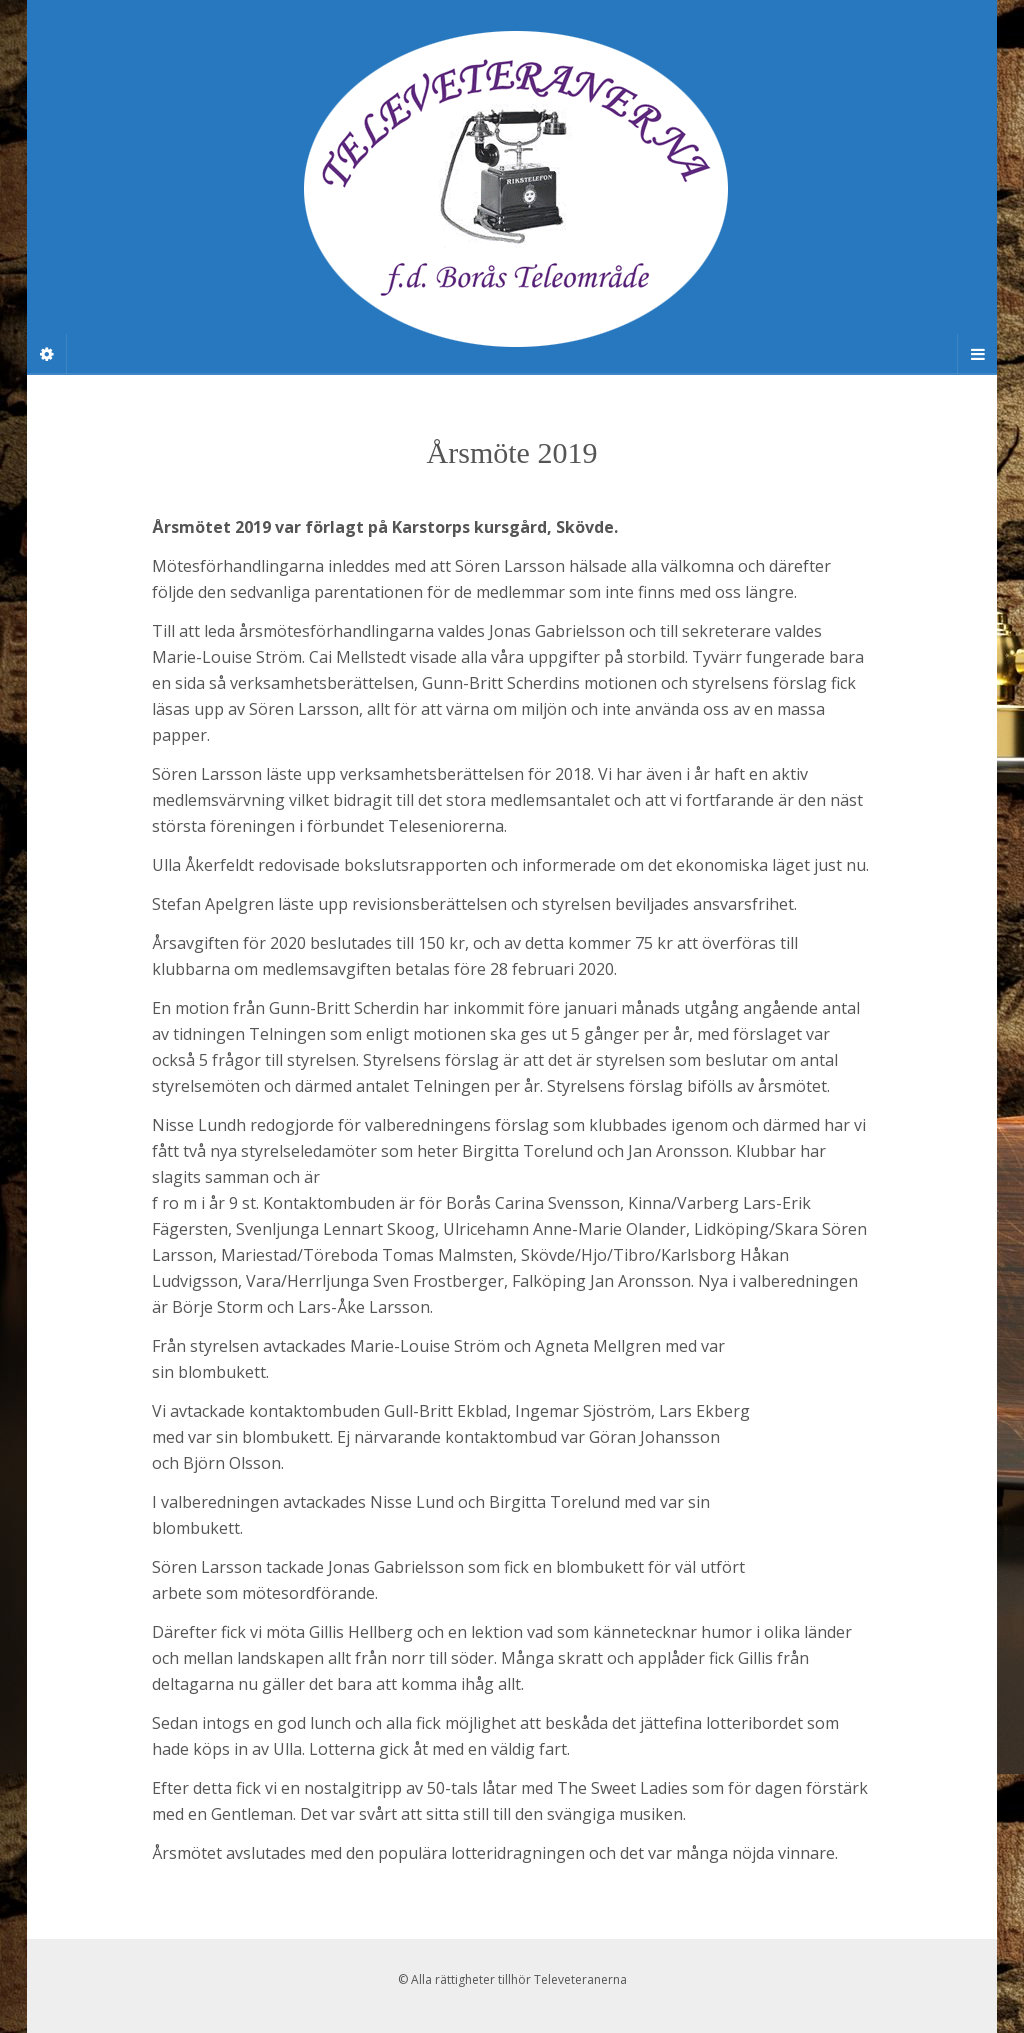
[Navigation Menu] (977, 354)
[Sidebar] (47, 354)
